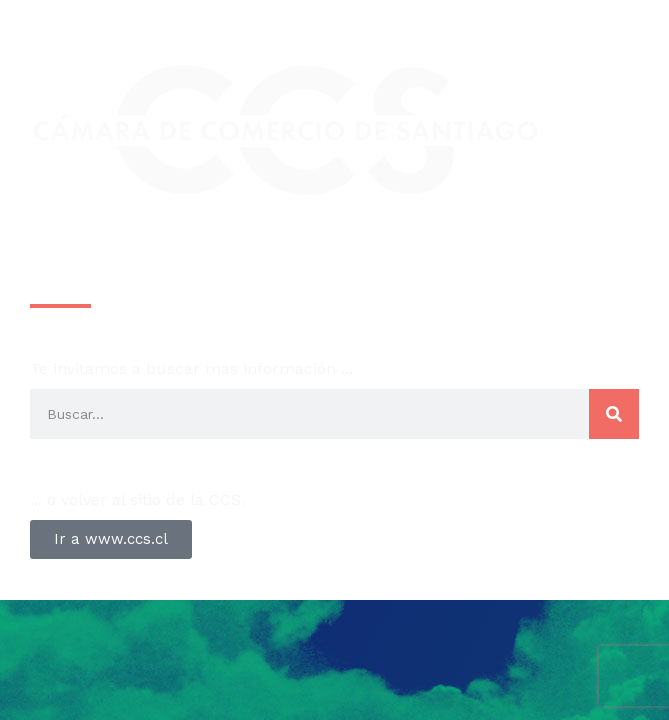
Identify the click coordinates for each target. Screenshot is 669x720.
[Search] (614, 414)
